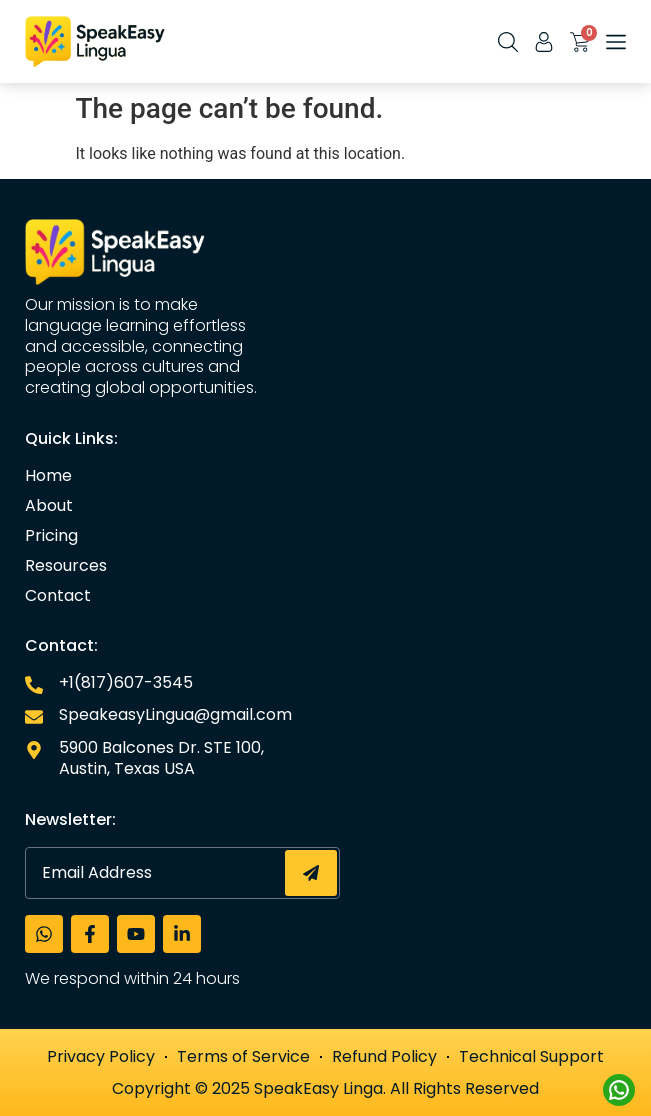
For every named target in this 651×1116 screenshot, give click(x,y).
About (49, 506)
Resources (66, 566)
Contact (58, 596)
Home (48, 476)
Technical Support (531, 1056)
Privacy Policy (101, 1056)
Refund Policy (384, 1056)
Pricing (51, 536)
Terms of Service (243, 1056)
